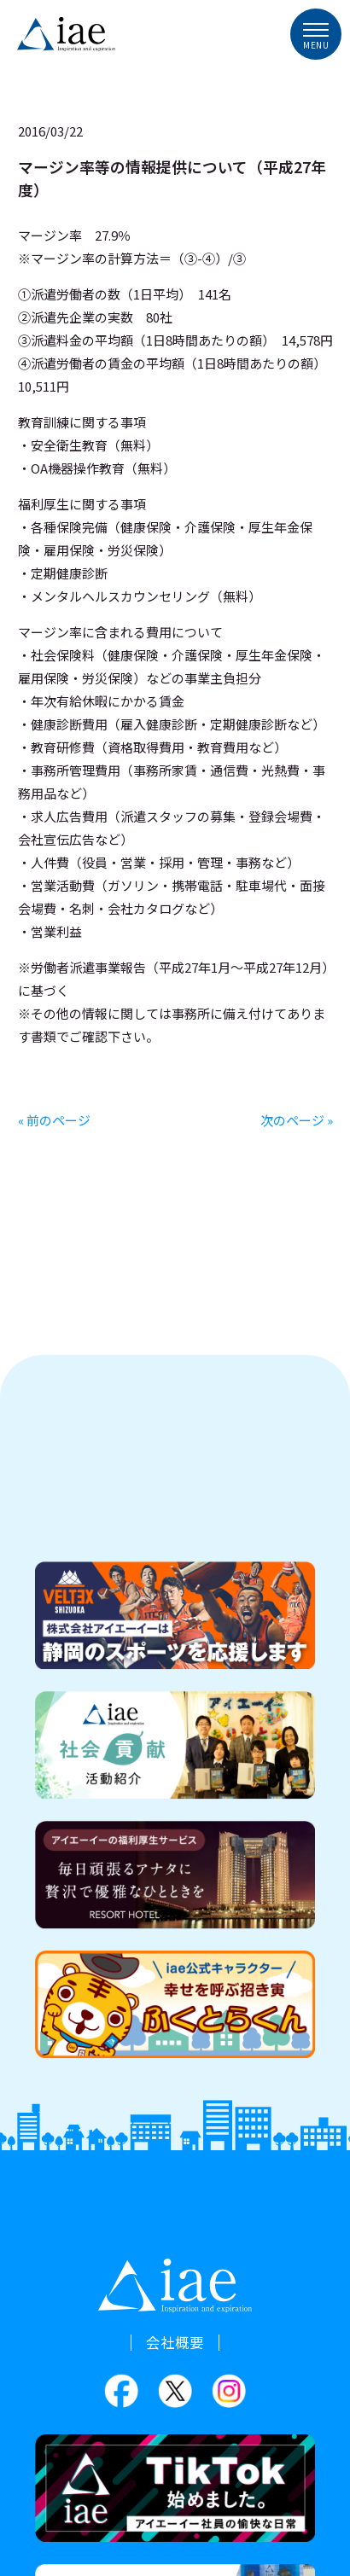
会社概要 (175, 2342)
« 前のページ (54, 1120)
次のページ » (296, 1120)
